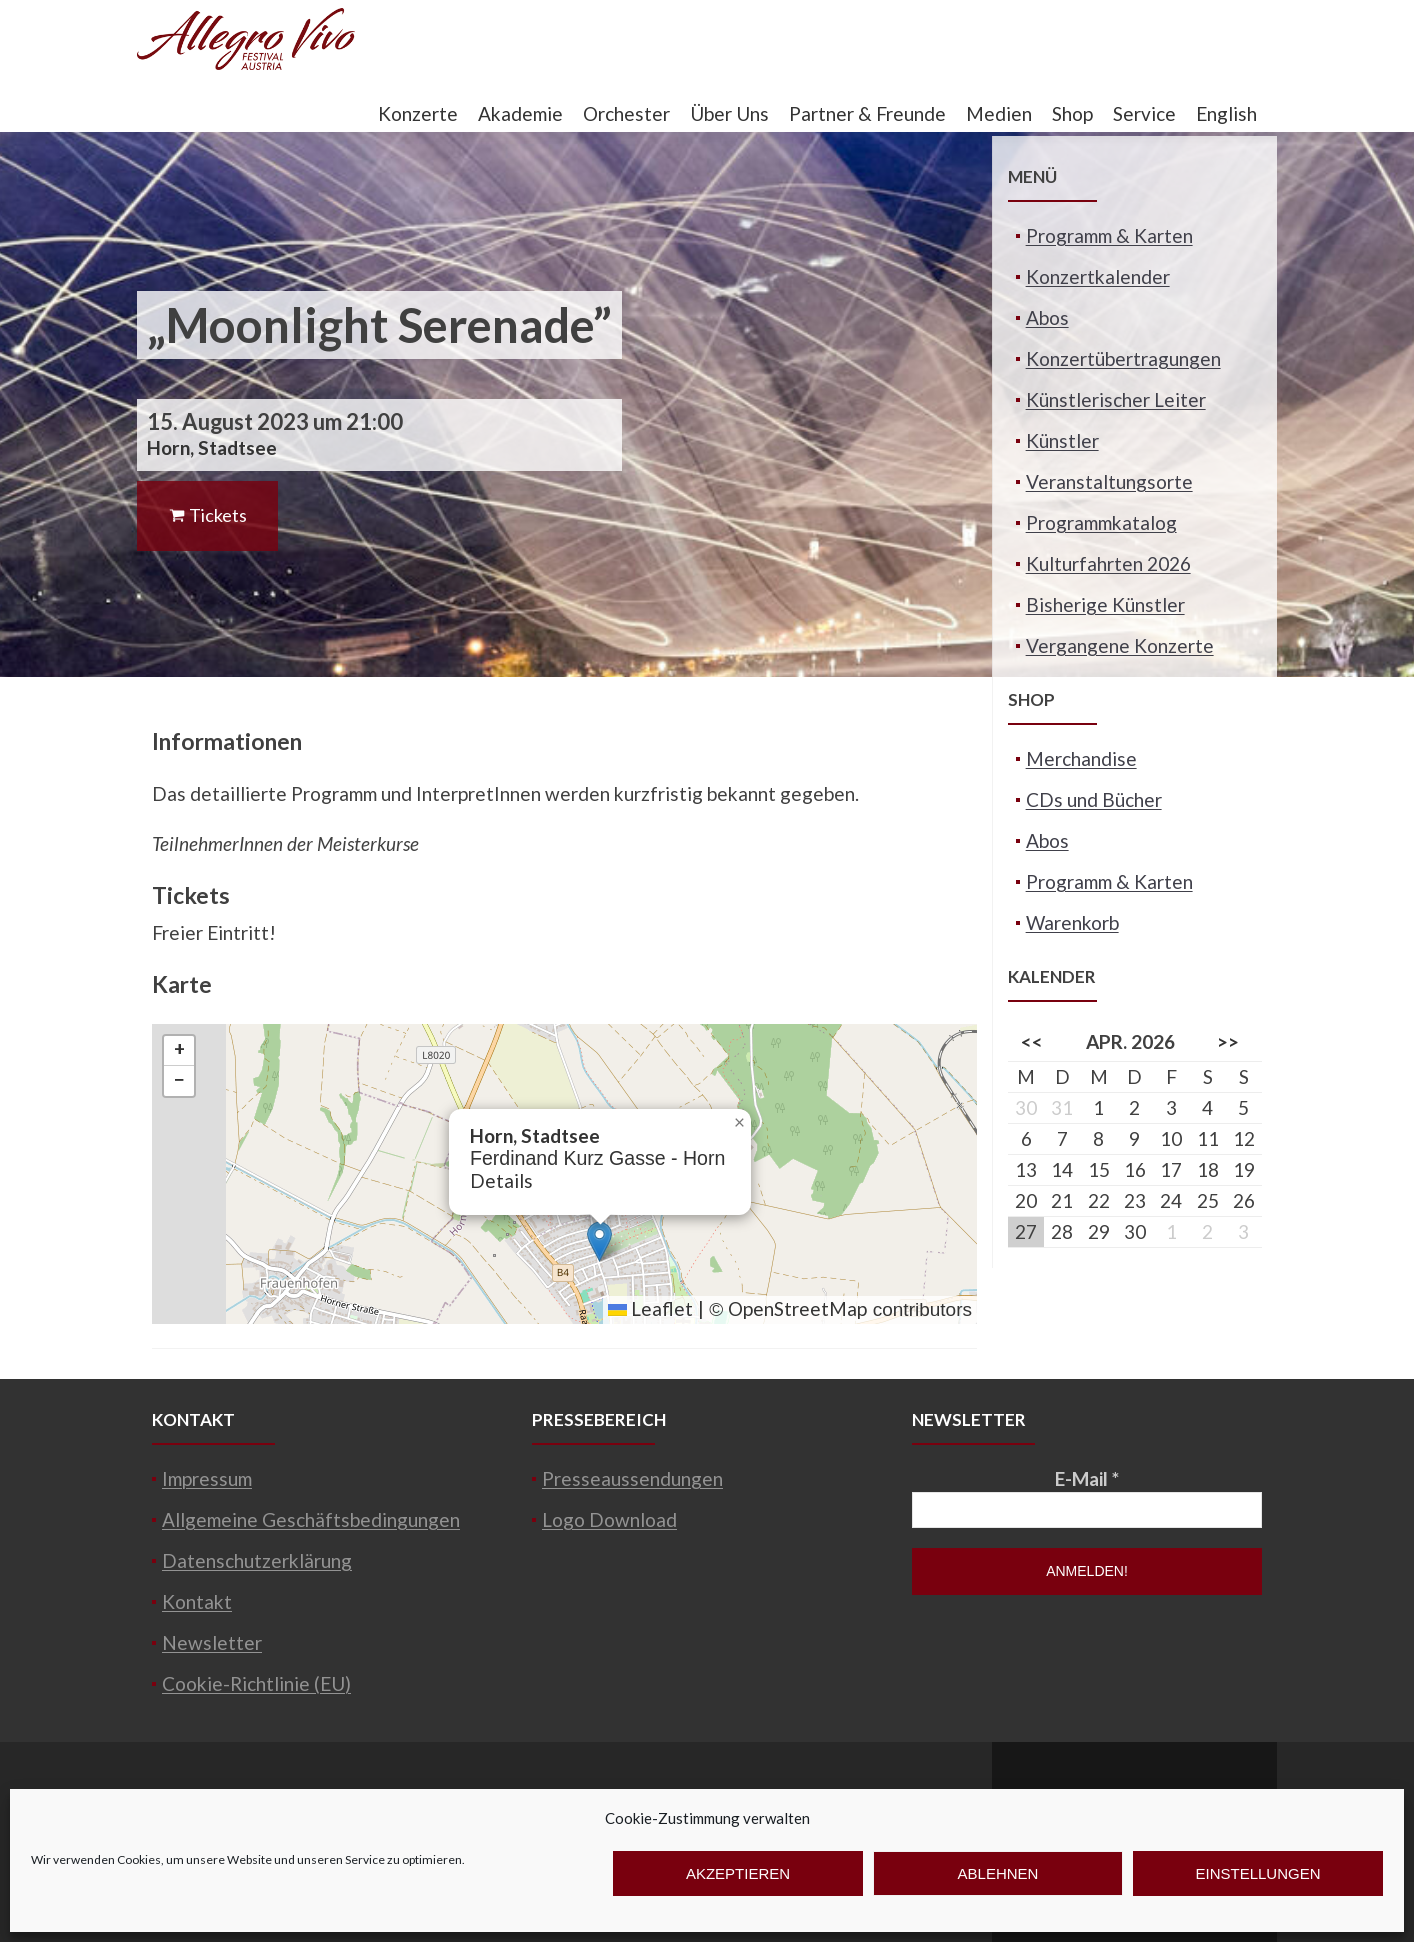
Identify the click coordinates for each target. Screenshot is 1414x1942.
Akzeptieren (738, 1873)
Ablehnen (998, 1873)
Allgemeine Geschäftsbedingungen (311, 1519)
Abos (1047, 317)
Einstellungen (1257, 1873)
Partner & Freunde (867, 113)
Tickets (207, 515)
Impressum (207, 1478)
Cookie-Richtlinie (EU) (256, 1683)
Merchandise (1081, 758)
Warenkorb (1072, 922)
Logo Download (609, 1519)
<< (1032, 1041)
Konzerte (418, 113)
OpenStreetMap (797, 1308)
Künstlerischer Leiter (1116, 399)
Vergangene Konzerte (1120, 645)
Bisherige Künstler (1105, 604)
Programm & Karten (1109, 235)
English (1226, 113)
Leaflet (650, 1308)
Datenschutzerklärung (257, 1560)
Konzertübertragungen (1123, 358)
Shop (1072, 113)
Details (501, 1180)
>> (1228, 1041)
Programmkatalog (1101, 522)
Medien (999, 113)
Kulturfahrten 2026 (1108, 563)
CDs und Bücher (1094, 799)
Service (1144, 113)
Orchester (626, 113)
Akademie (520, 113)
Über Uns (729, 113)
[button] (599, 1241)
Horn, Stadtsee (212, 447)
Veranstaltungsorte (1109, 481)
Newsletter (212, 1642)
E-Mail (1087, 1478)
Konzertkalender (1098, 276)
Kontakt (197, 1601)
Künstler (1062, 440)
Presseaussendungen (632, 1478)
